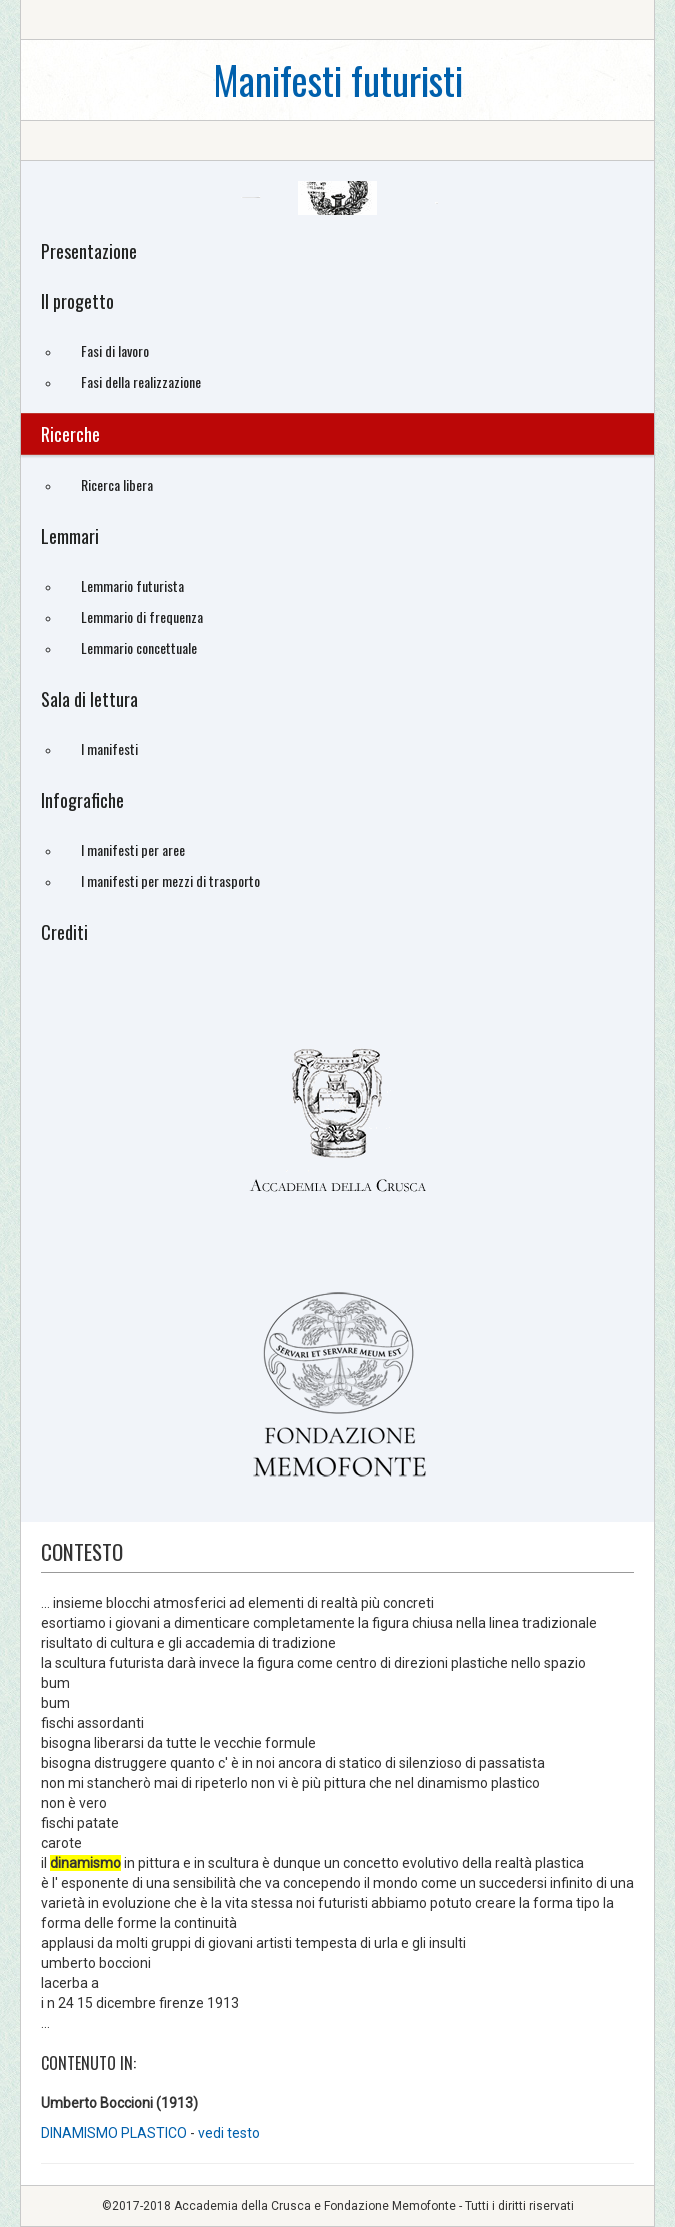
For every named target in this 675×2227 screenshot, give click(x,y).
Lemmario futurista (132, 585)
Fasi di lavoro (115, 350)
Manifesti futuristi (338, 79)
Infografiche (82, 800)
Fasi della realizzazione (141, 381)
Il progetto (77, 301)
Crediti (64, 932)
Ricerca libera (117, 484)
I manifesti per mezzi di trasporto (170, 880)
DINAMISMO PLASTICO (114, 2133)
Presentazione (89, 251)
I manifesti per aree (133, 849)
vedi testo (229, 2133)
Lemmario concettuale (139, 647)
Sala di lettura (89, 699)
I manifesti (109, 748)
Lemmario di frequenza (142, 616)
